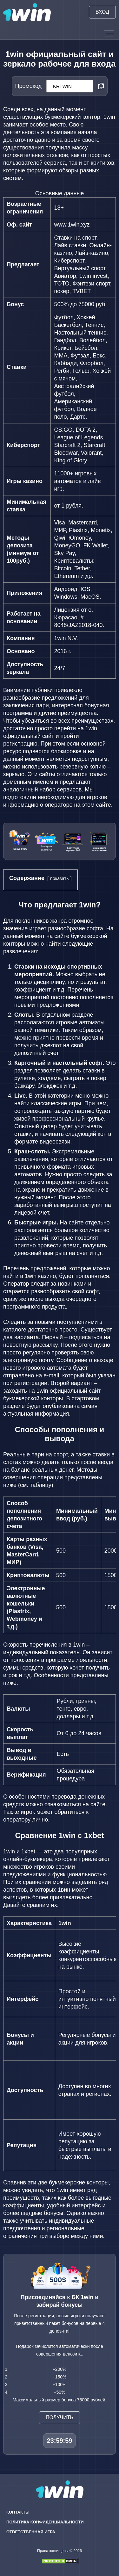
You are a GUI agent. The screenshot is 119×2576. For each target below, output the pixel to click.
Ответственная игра (30, 2531)
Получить (59, 2417)
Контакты (18, 2512)
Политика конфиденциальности (45, 2522)
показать (59, 878)
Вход (102, 12)
